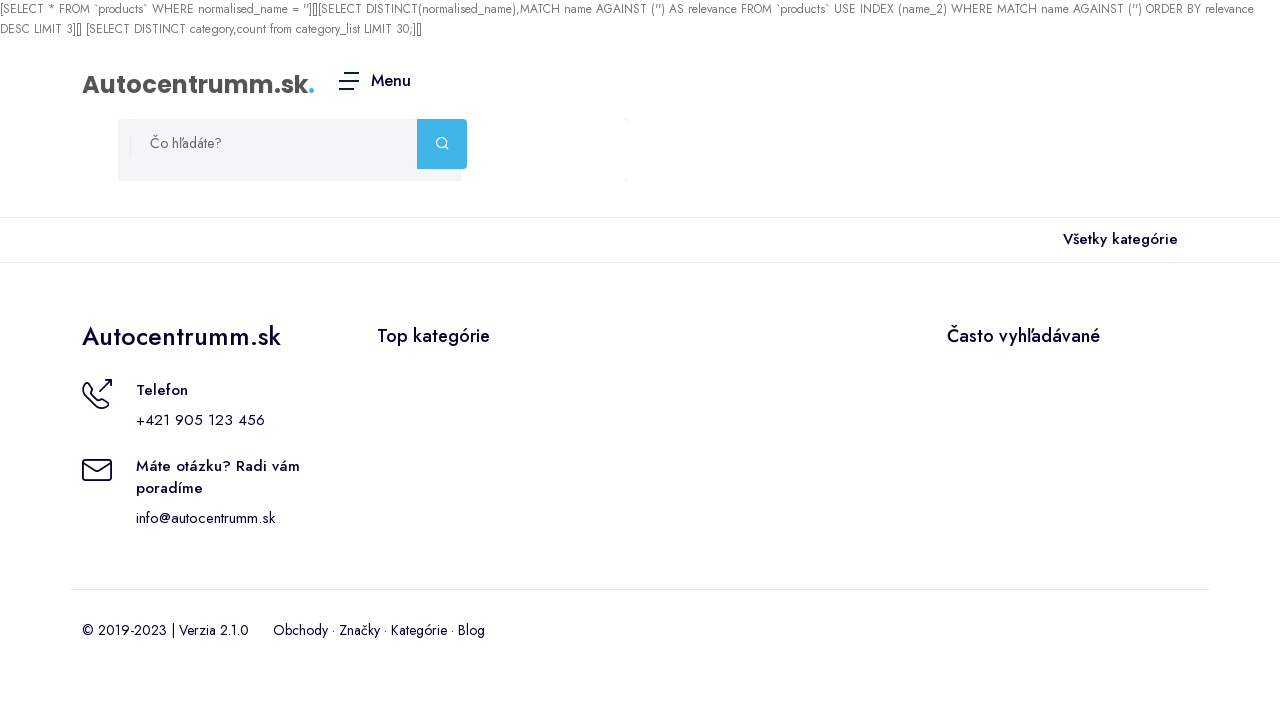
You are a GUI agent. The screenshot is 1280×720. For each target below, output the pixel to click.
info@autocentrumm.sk (205, 518)
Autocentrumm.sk (195, 84)
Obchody (300, 630)
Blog (471, 630)
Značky (359, 630)
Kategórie (419, 630)
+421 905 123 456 (200, 420)
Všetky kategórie (1116, 240)
